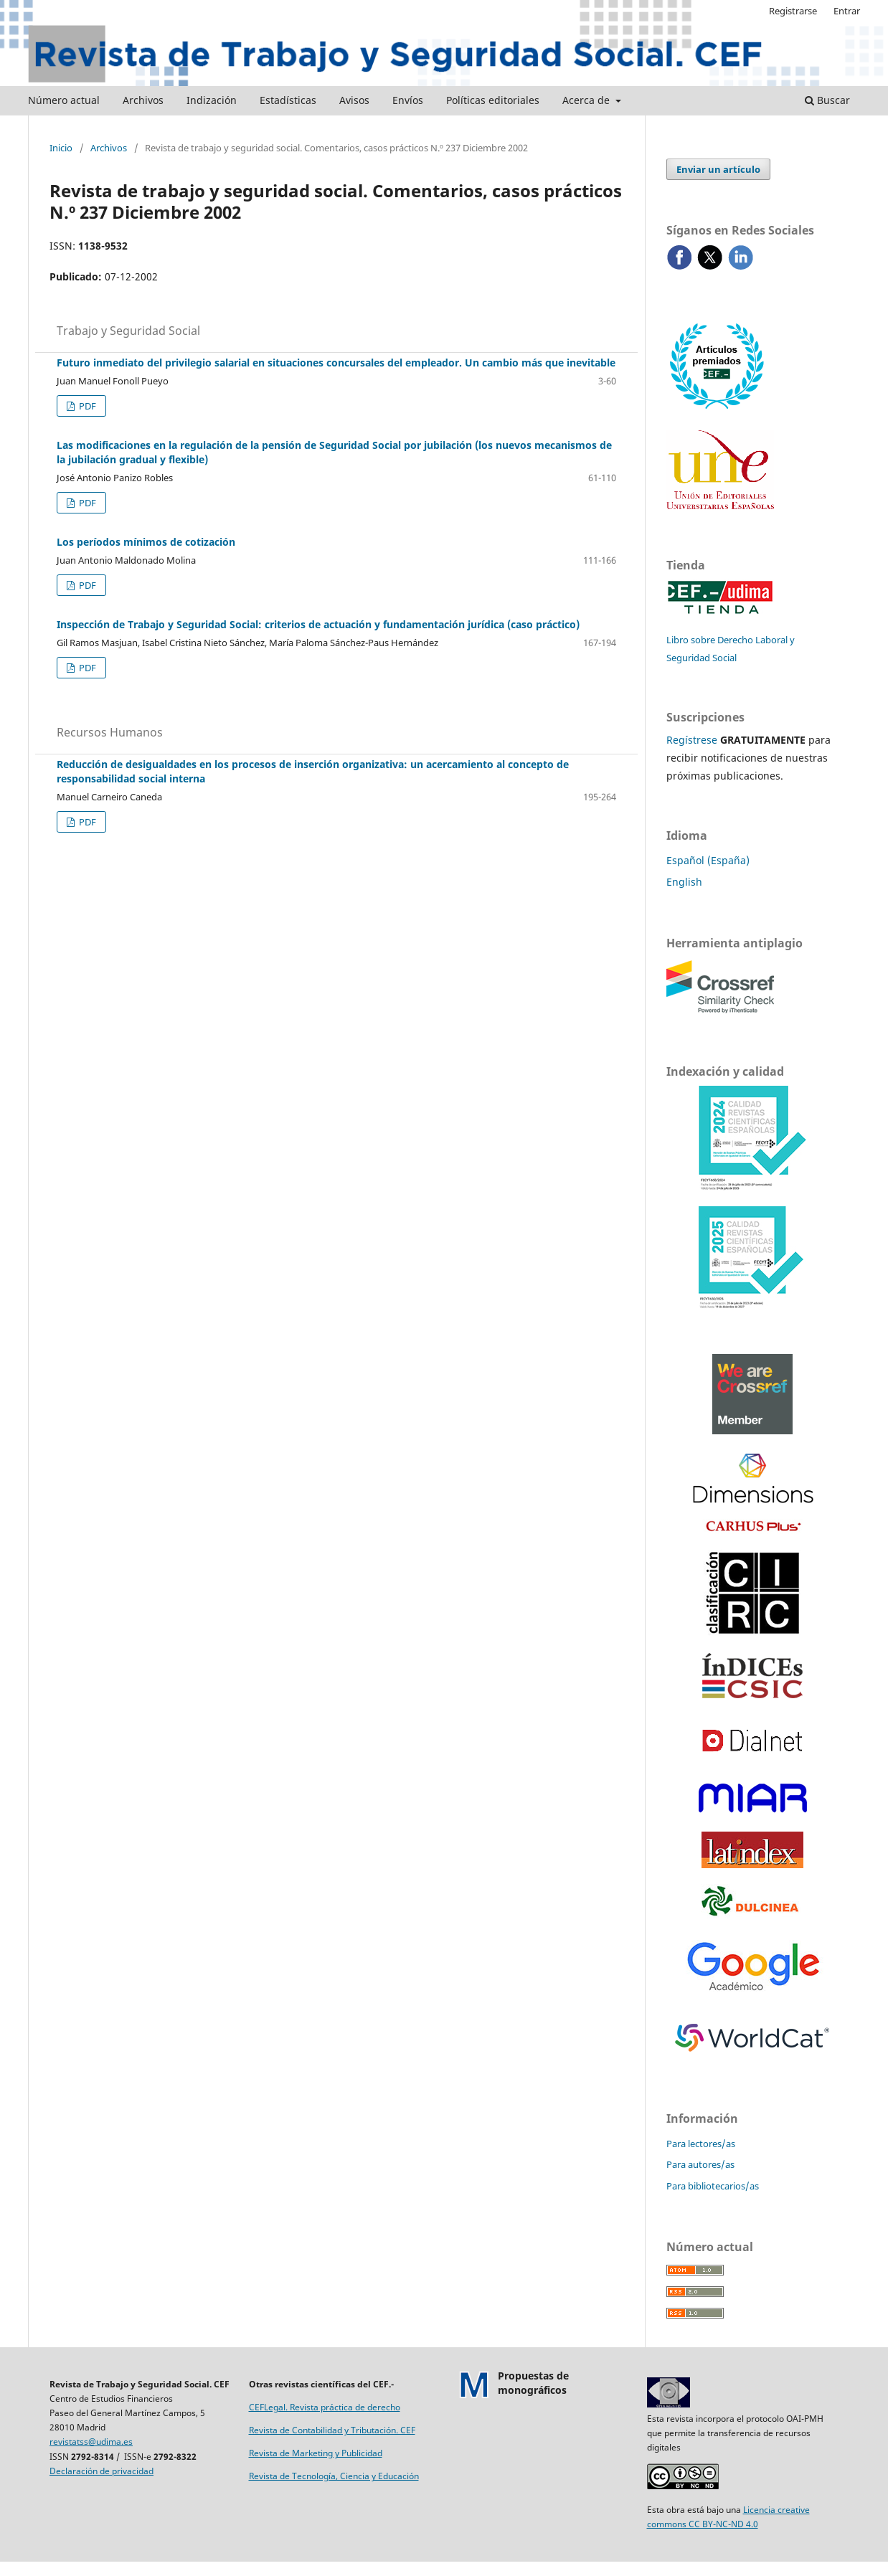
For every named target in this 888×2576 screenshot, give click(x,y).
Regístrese (691, 740)
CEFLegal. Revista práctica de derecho (324, 2407)
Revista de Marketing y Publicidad (315, 2453)
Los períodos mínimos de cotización (146, 542)
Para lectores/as (700, 2143)
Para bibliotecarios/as (712, 2185)
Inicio (60, 147)
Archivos (143, 100)
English (684, 882)
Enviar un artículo (718, 169)
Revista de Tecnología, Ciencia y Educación (334, 2476)
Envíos (407, 100)
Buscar (827, 100)
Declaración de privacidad (101, 2471)
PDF (86, 405)
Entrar (846, 10)
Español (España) (708, 860)
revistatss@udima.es (91, 2441)
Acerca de (587, 100)
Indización (211, 100)
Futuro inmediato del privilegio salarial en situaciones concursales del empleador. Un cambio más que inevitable (336, 362)
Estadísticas (288, 100)
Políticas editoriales (492, 100)
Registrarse (793, 10)
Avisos (354, 100)
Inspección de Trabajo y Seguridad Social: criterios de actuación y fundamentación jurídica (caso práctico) (318, 624)
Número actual (64, 100)
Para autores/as (700, 2164)
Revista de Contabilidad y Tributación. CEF (332, 2430)
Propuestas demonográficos (533, 2383)
